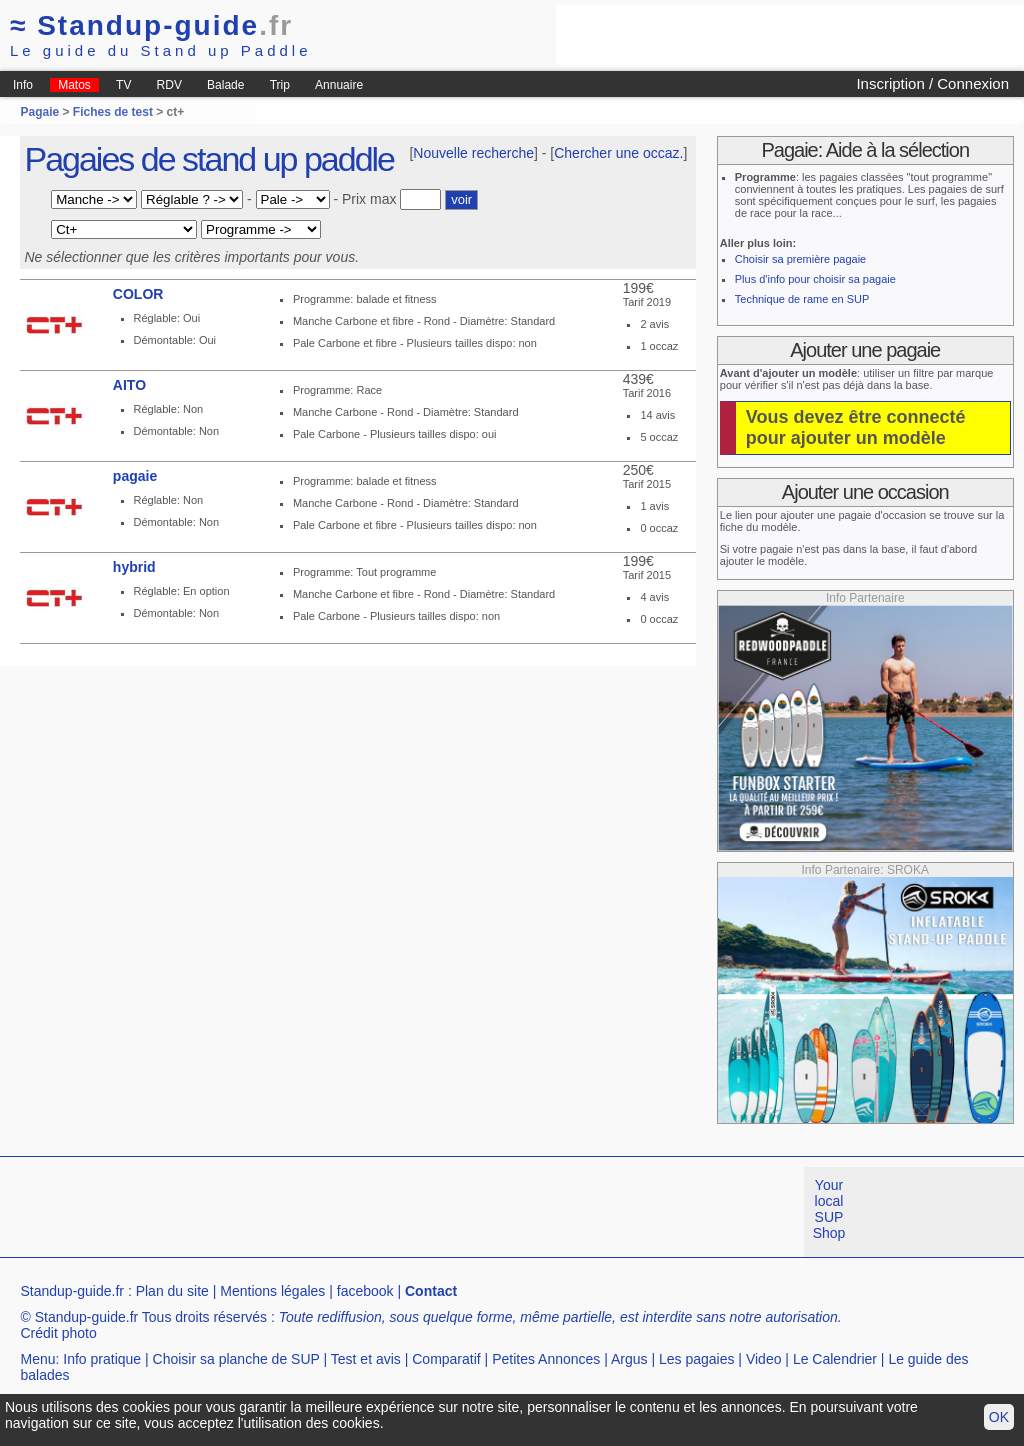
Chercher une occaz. (618, 153)
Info (23, 85)
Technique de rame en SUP (802, 299)
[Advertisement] (790, 35)
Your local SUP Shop (829, 1209)
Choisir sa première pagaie (800, 259)
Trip (280, 85)
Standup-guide (151, 25)
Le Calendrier (835, 1359)
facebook (365, 1291)
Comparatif (446, 1359)
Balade (225, 85)
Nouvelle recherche (473, 153)
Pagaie (39, 112)
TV (123, 85)
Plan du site (172, 1291)
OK (999, 1417)
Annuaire (339, 85)
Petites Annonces (546, 1359)
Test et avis (366, 1359)
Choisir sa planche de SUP (236, 1359)
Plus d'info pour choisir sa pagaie (815, 279)
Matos (74, 85)
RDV (169, 85)
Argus (629, 1359)
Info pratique (102, 1359)
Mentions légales (272, 1291)
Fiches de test (113, 112)
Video (764, 1359)
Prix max (369, 199)
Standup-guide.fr (72, 1291)
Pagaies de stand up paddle (209, 159)
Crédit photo (58, 1333)
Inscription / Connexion (932, 83)
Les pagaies (697, 1359)
